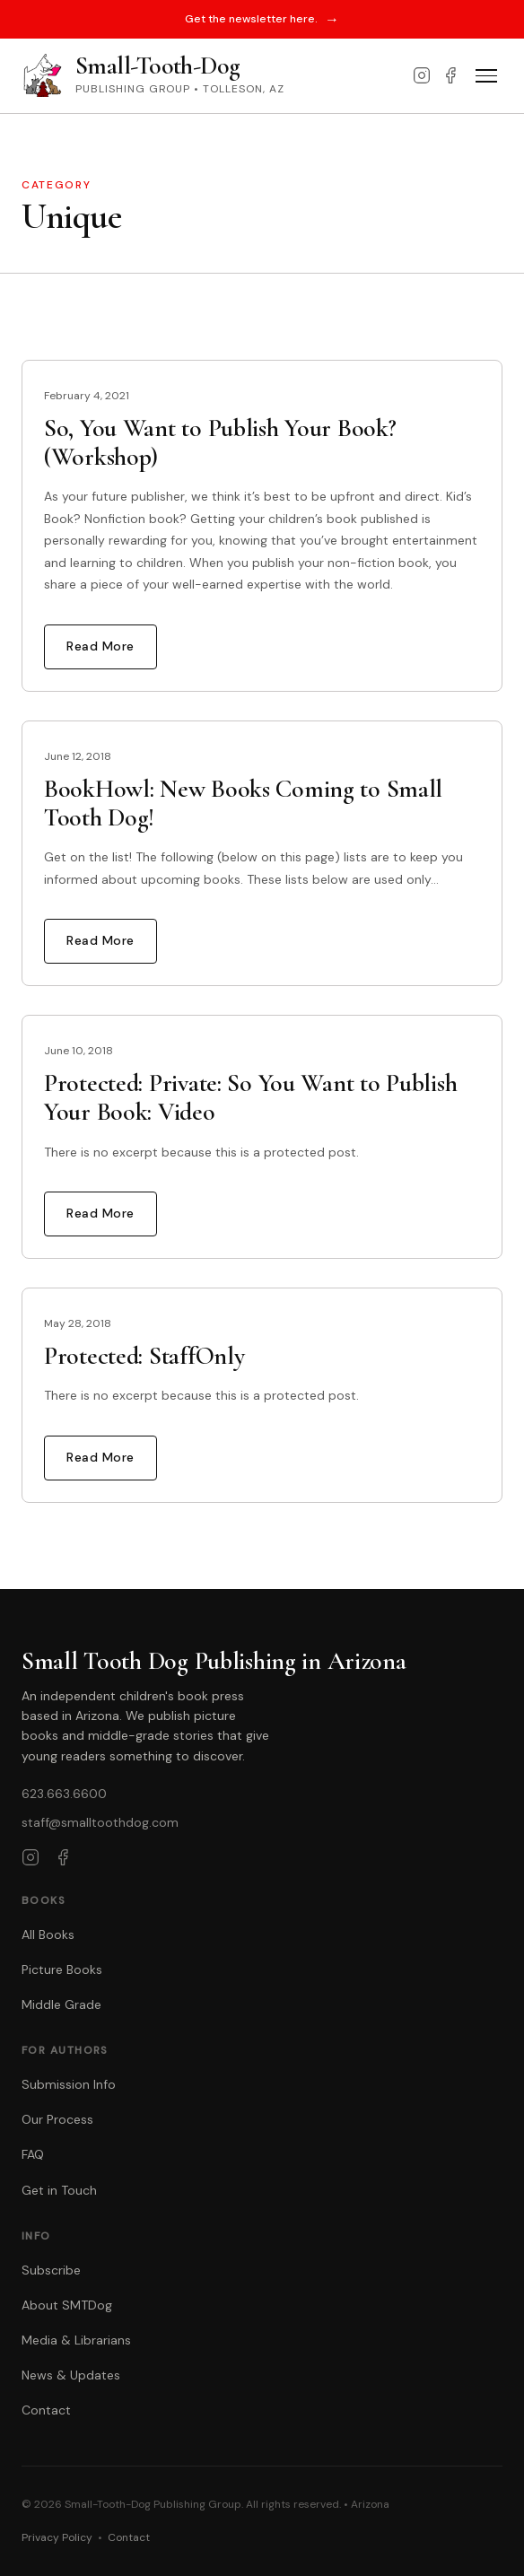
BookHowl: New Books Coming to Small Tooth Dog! (243, 803)
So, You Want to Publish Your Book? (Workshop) (220, 442)
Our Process (57, 2119)
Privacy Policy (57, 2537)
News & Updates (71, 2375)
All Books (48, 1934)
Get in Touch (59, 2190)
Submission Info (69, 2084)
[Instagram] (422, 75)
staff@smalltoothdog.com (100, 1822)
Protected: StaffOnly (144, 1355)
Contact (46, 2410)
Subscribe (51, 2270)
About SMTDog (67, 2305)
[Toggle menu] (486, 75)
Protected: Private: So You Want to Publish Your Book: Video (250, 1097)
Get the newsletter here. (262, 19)
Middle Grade (61, 2004)
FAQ (33, 2154)
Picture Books (62, 1969)
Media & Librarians (76, 2340)
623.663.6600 (64, 1794)
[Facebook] (450, 75)
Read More (100, 646)
